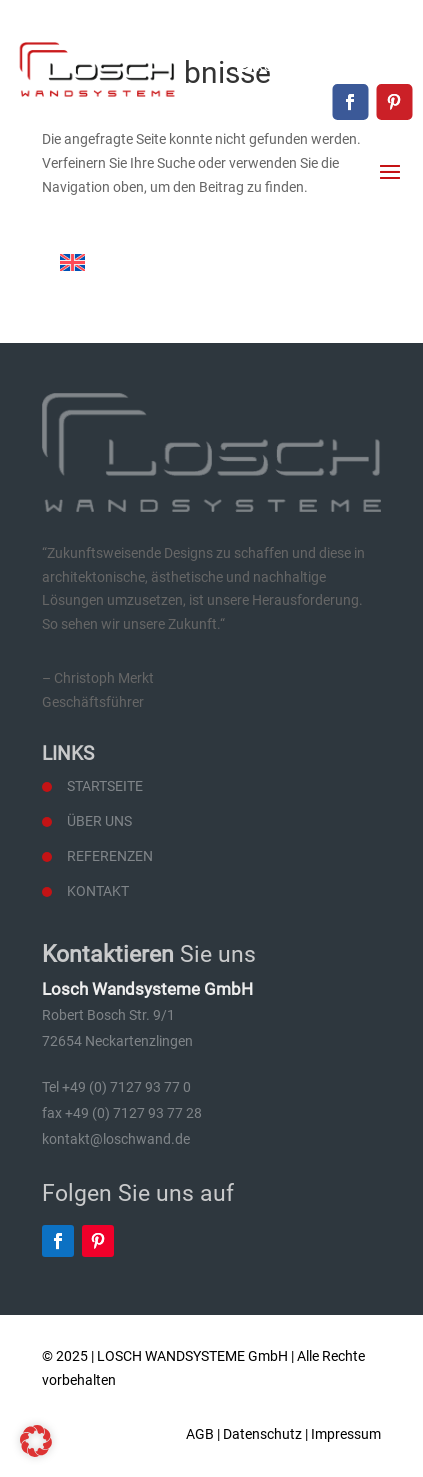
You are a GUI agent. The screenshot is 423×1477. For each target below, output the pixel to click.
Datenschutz (262, 1434)
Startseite (105, 786)
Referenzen (110, 856)
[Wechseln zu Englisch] (72, 263)
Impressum (346, 1434)
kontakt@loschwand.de (334, 66)
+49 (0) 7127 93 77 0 (344, 32)
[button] (36, 1441)
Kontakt (98, 891)
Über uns (99, 821)
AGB (200, 1434)
